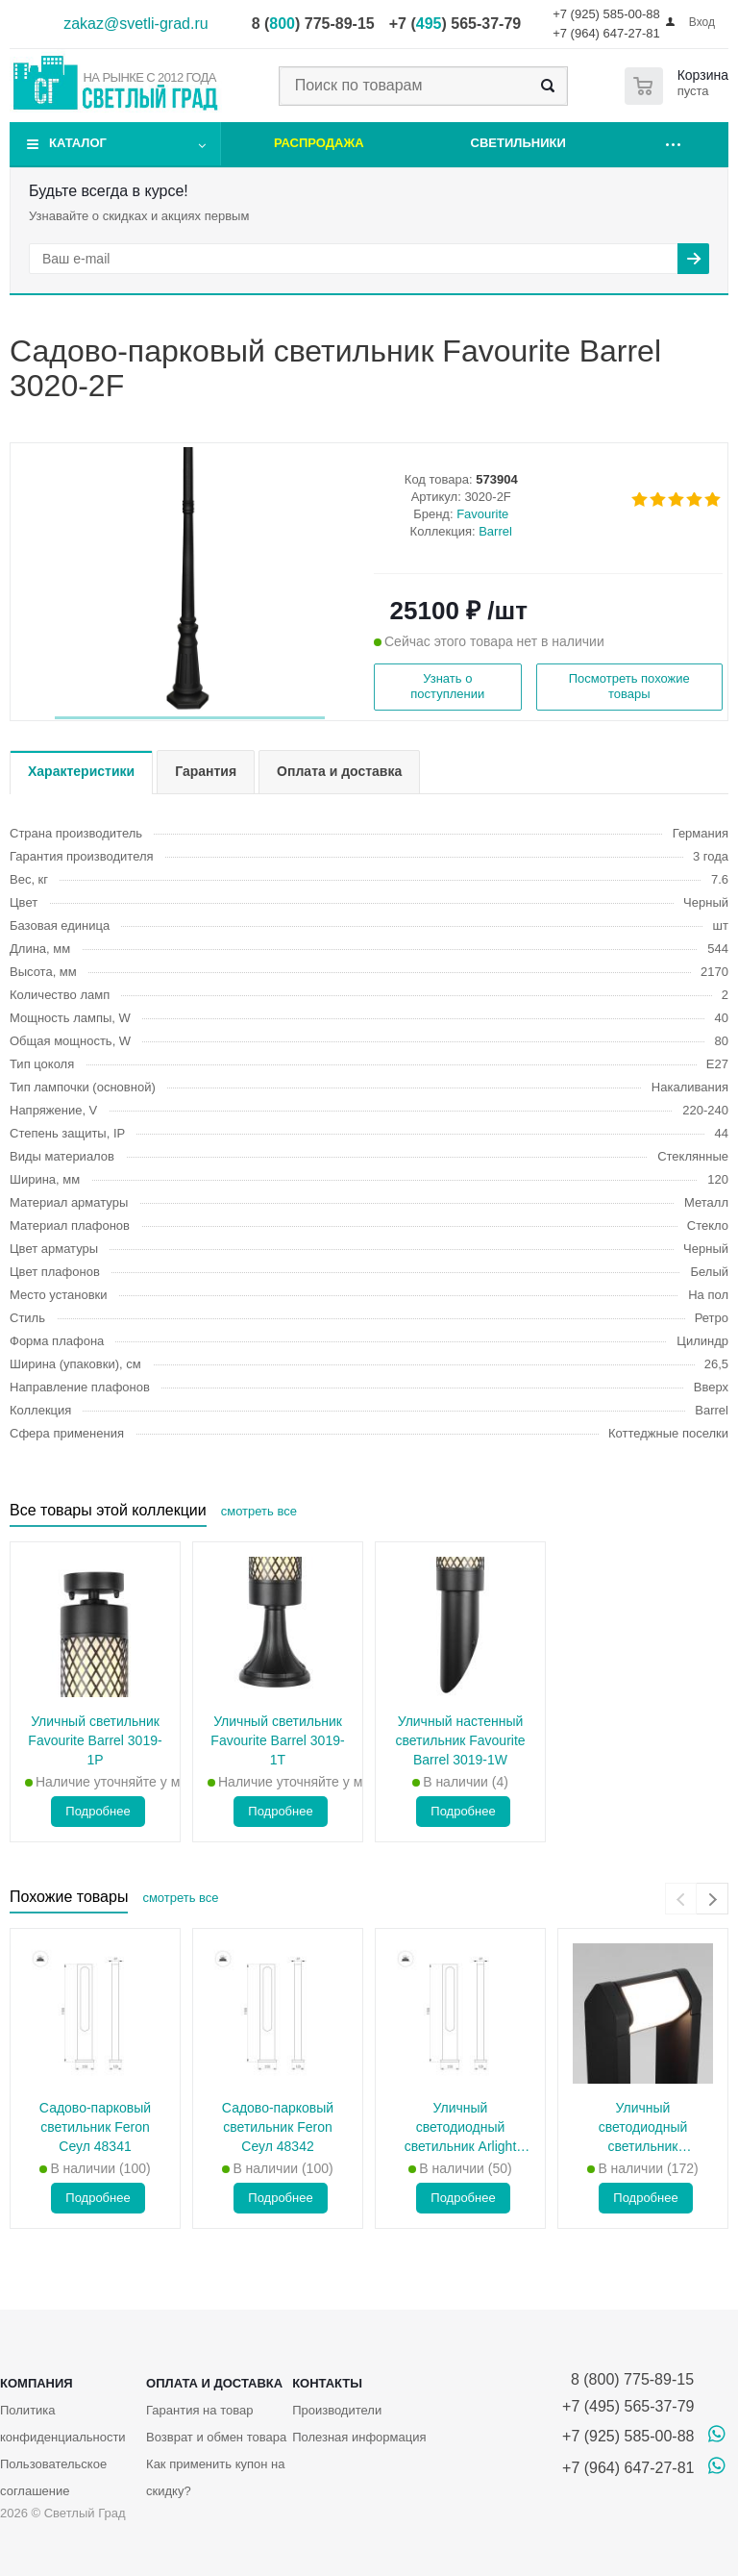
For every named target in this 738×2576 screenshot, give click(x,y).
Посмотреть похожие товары (629, 686)
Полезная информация (359, 2437)
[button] (190, 717)
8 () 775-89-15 (313, 23)
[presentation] (681, 1898)
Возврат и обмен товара (216, 2437)
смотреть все (259, 1511)
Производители (336, 2410)
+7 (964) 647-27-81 (606, 33)
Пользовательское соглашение (53, 2477)
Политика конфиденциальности (63, 2423)
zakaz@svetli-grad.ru (136, 23)
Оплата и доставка (214, 2383)
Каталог (78, 143)
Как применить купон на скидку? (215, 2477)
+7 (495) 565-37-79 (628, 2406)
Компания (36, 2383)
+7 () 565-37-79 (455, 23)
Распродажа (319, 143)
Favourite (482, 514)
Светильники (518, 143)
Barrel (495, 531)
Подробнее (97, 1811)
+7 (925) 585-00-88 (606, 14)
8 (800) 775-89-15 (628, 2379)
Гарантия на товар (199, 2410)
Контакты (327, 2383)
